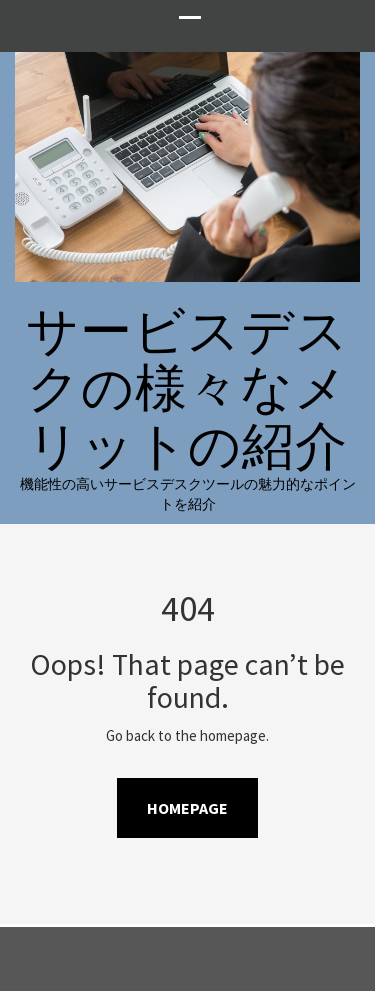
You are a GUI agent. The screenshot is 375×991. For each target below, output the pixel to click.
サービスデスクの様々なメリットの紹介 (187, 387)
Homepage (187, 808)
